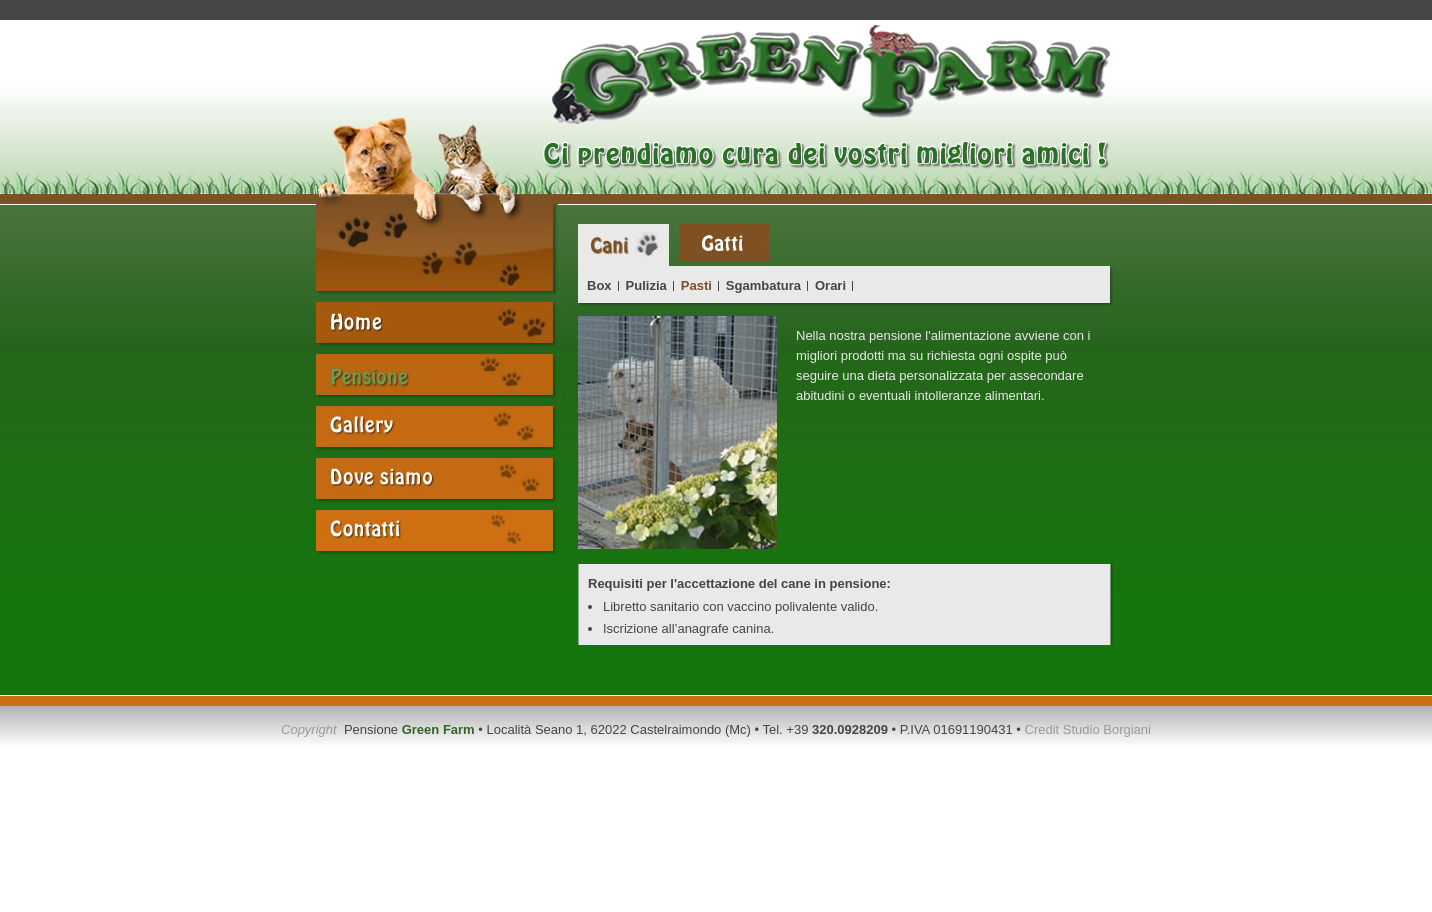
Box (599, 285)
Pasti (696, 285)
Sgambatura (763, 285)
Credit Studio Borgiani (1088, 729)
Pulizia (646, 285)
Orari (830, 285)
